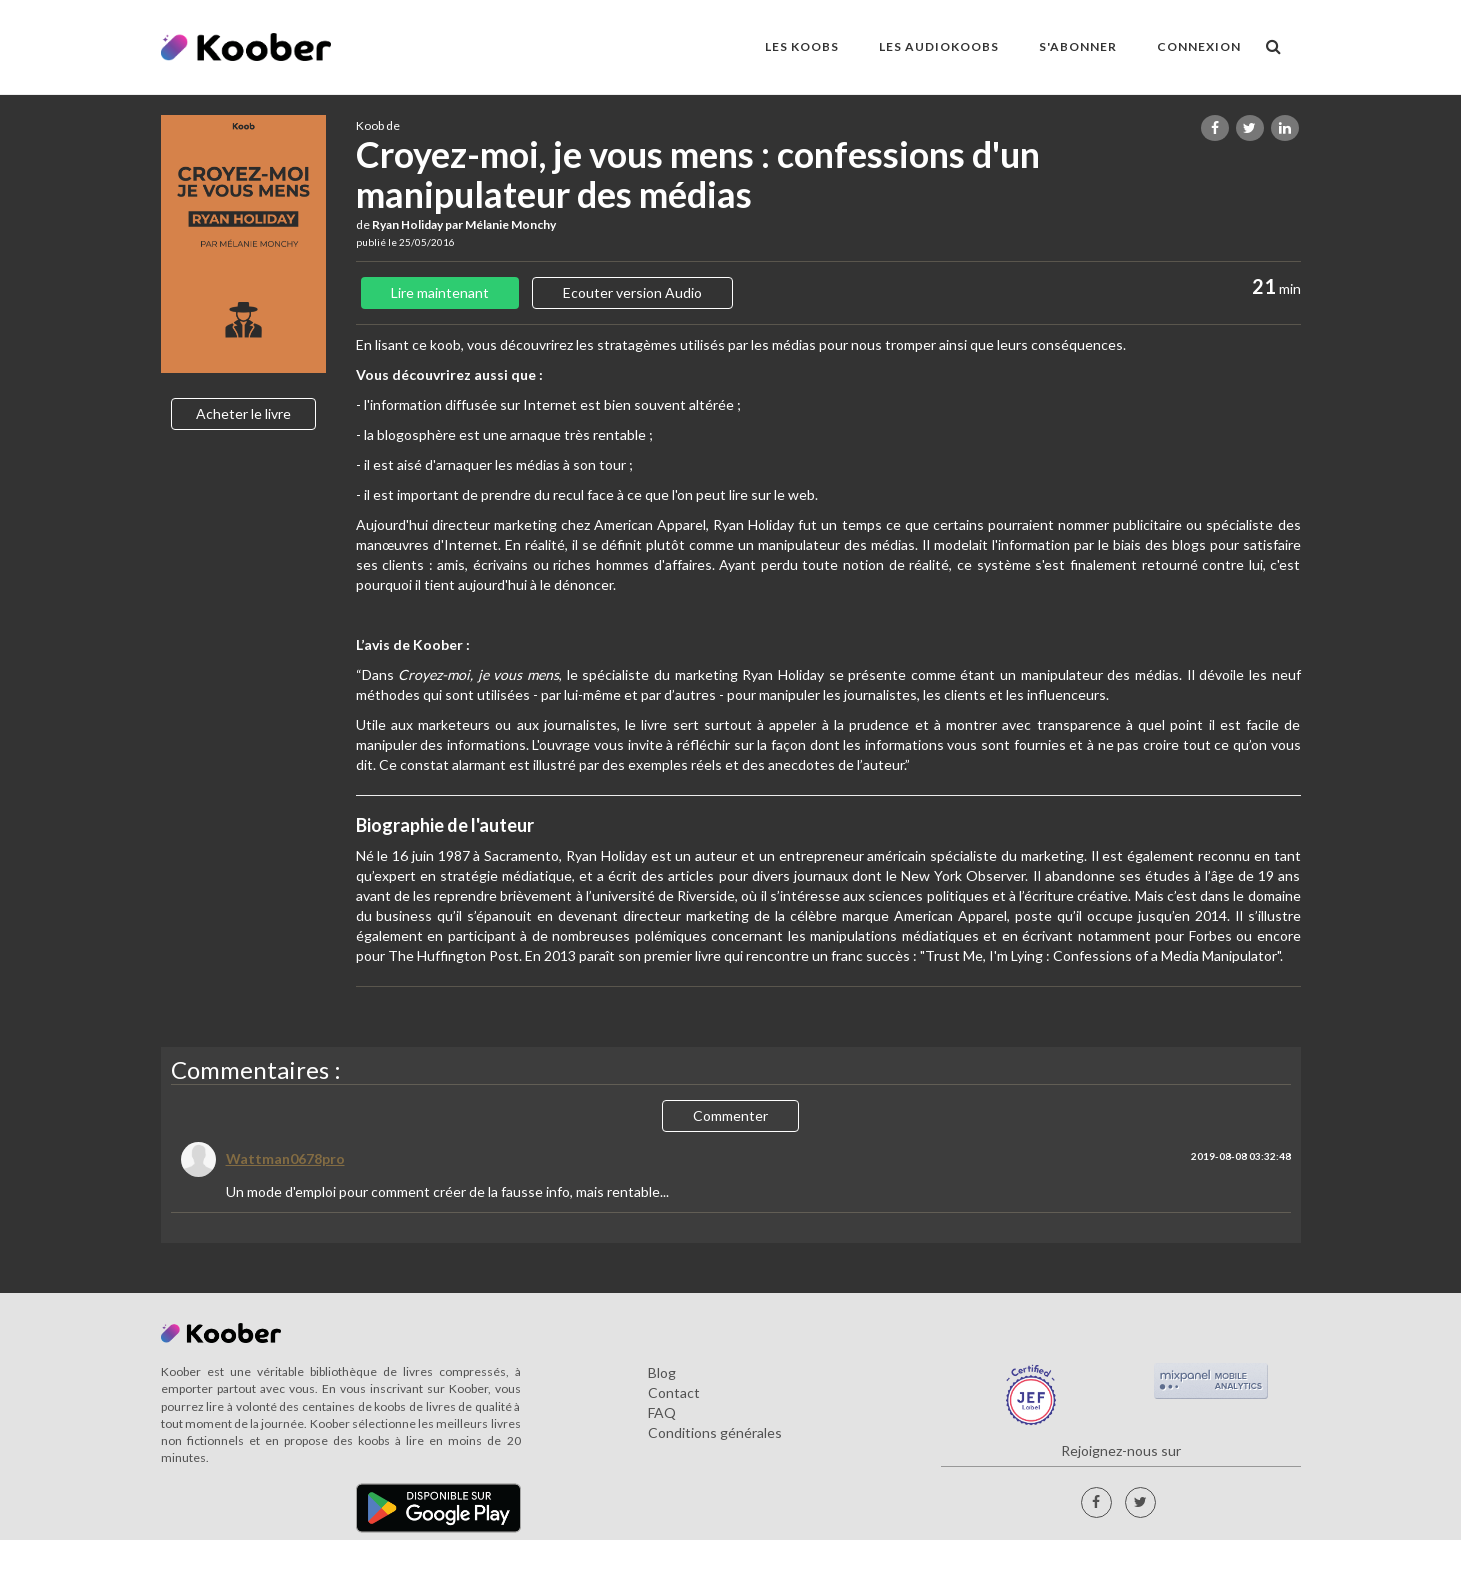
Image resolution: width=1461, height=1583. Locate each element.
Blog (662, 1372)
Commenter (730, 1115)
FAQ (662, 1412)
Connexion (1199, 46)
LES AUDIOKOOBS (939, 46)
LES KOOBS (802, 46)
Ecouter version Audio (632, 292)
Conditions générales (715, 1432)
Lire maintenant (440, 292)
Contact (674, 1392)
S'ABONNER (1078, 46)
